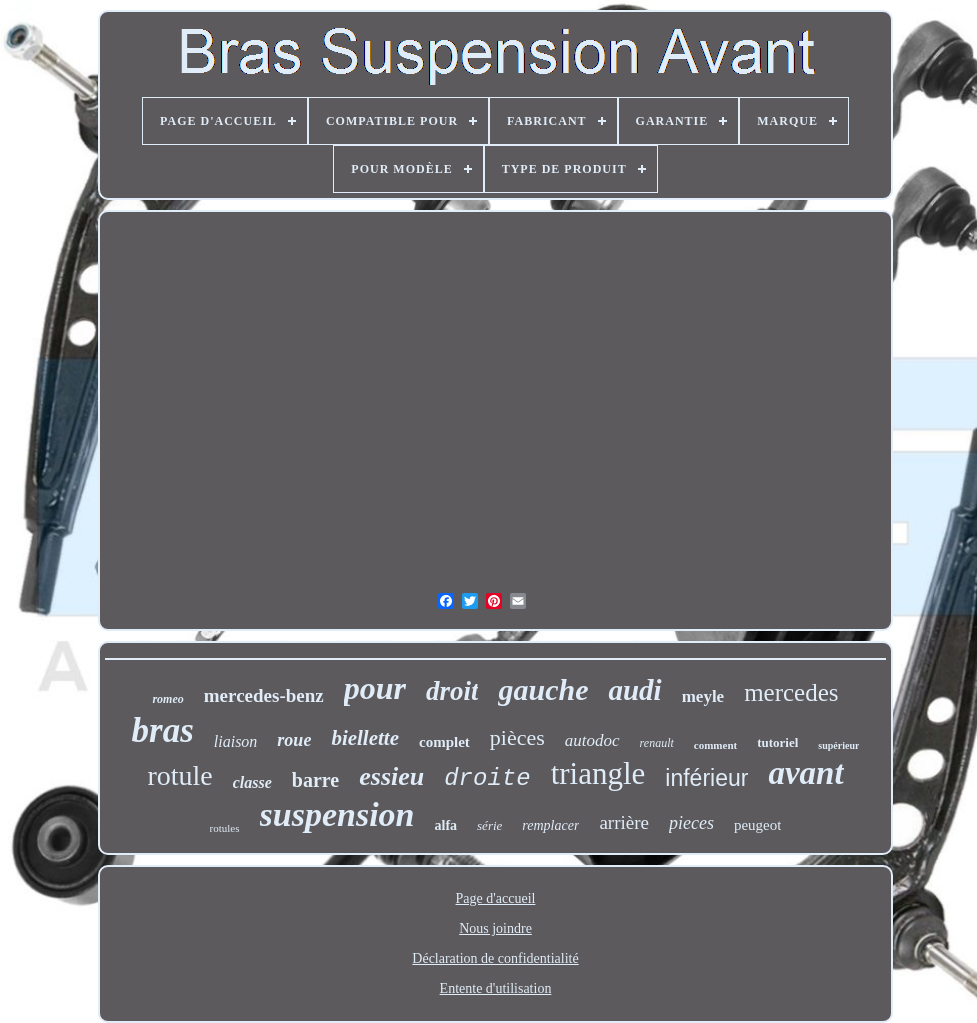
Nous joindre (495, 928)
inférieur (706, 778)
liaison (236, 741)
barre (315, 780)
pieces (691, 823)
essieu (391, 776)
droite (487, 778)
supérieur (838, 745)
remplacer (550, 825)
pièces (517, 737)
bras (163, 730)
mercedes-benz (264, 695)
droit (452, 691)
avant (805, 773)
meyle (703, 696)
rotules (225, 828)
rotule (179, 775)
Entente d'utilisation (496, 988)
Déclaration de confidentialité (495, 958)
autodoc (592, 740)
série (489, 825)
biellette (365, 738)
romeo (167, 699)
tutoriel (777, 742)
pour (375, 688)
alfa (446, 825)
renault (657, 743)
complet (444, 742)
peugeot (757, 825)
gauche (543, 689)
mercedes (791, 692)
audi (634, 690)
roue (294, 740)
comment (715, 745)
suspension (337, 814)
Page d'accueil (496, 898)
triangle (598, 773)
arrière (624, 822)
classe (252, 782)
